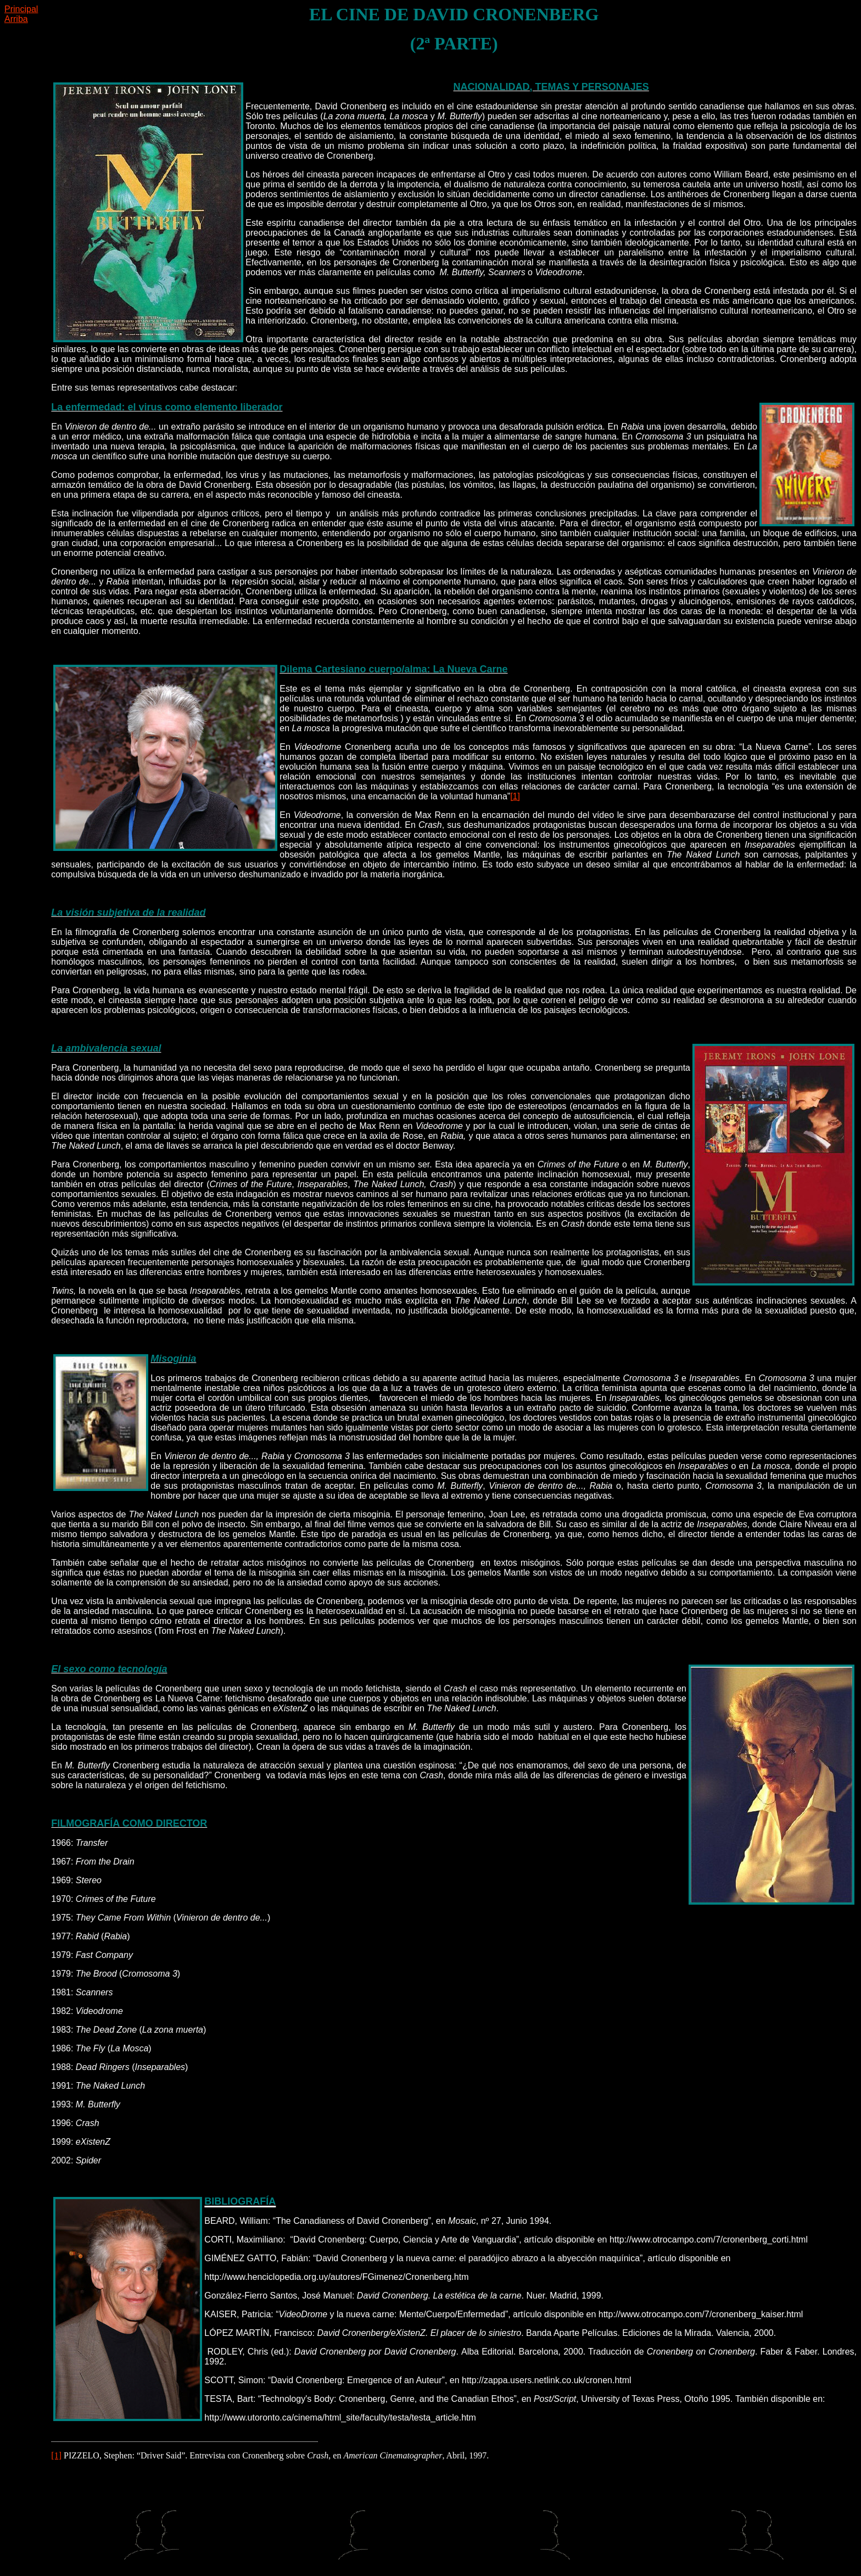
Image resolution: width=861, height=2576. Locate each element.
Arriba (16, 19)
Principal (21, 9)
